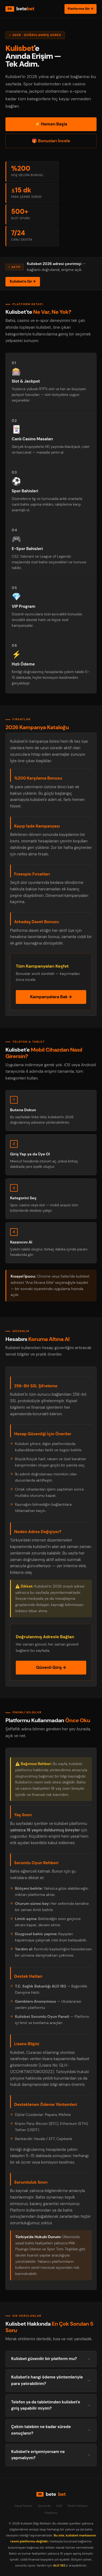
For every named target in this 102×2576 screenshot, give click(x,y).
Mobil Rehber (77, 2506)
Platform (50, 2513)
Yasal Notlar (23, 2506)
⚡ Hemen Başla (51, 124)
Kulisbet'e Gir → (23, 281)
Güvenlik (44, 2506)
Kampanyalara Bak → (51, 997)
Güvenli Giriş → (51, 1667)
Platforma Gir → (80, 9)
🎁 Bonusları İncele (51, 141)
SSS (59, 2506)
